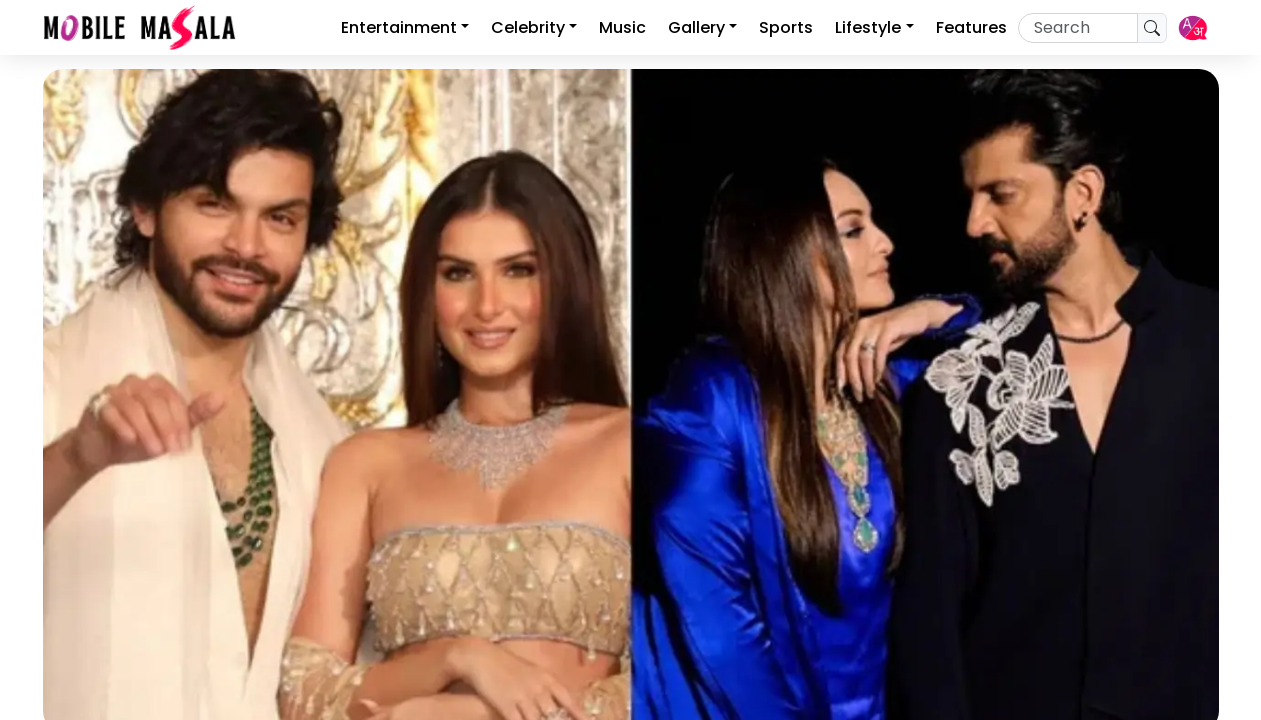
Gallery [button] (696, 27)
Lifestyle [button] (868, 27)
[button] (1193, 28)
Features (971, 27)
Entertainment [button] (399, 27)
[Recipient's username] (1078, 28)
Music (622, 27)
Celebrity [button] (528, 27)
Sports (786, 27)
